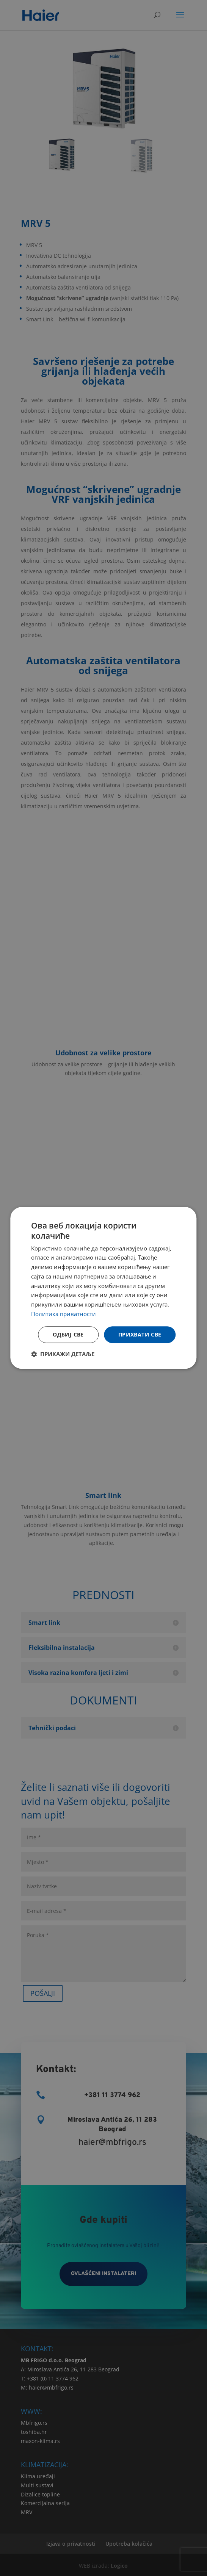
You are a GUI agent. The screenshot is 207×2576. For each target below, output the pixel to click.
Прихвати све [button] (140, 1334)
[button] (62, 1354)
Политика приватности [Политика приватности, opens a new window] (63, 1314)
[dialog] (103, 1288)
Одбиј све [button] (68, 1334)
